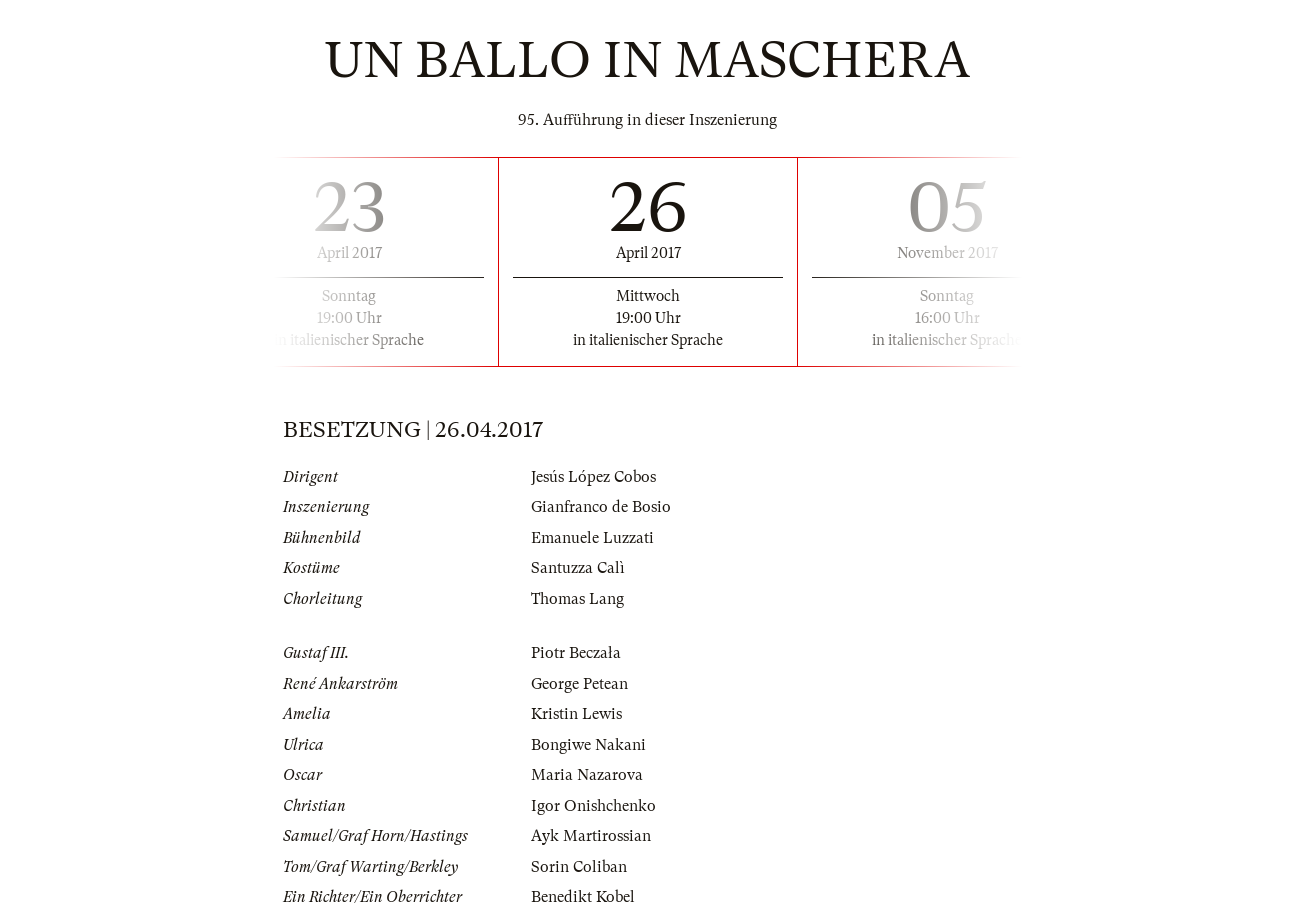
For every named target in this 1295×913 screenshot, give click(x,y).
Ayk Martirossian (591, 836)
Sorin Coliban (579, 867)
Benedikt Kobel (583, 897)
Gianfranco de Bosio (601, 507)
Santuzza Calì (578, 568)
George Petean (579, 684)
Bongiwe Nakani (588, 745)
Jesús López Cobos (593, 477)
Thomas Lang (577, 599)
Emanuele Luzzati (592, 538)
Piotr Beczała (576, 653)
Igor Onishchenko (593, 806)
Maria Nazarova (587, 775)
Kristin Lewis (576, 714)
